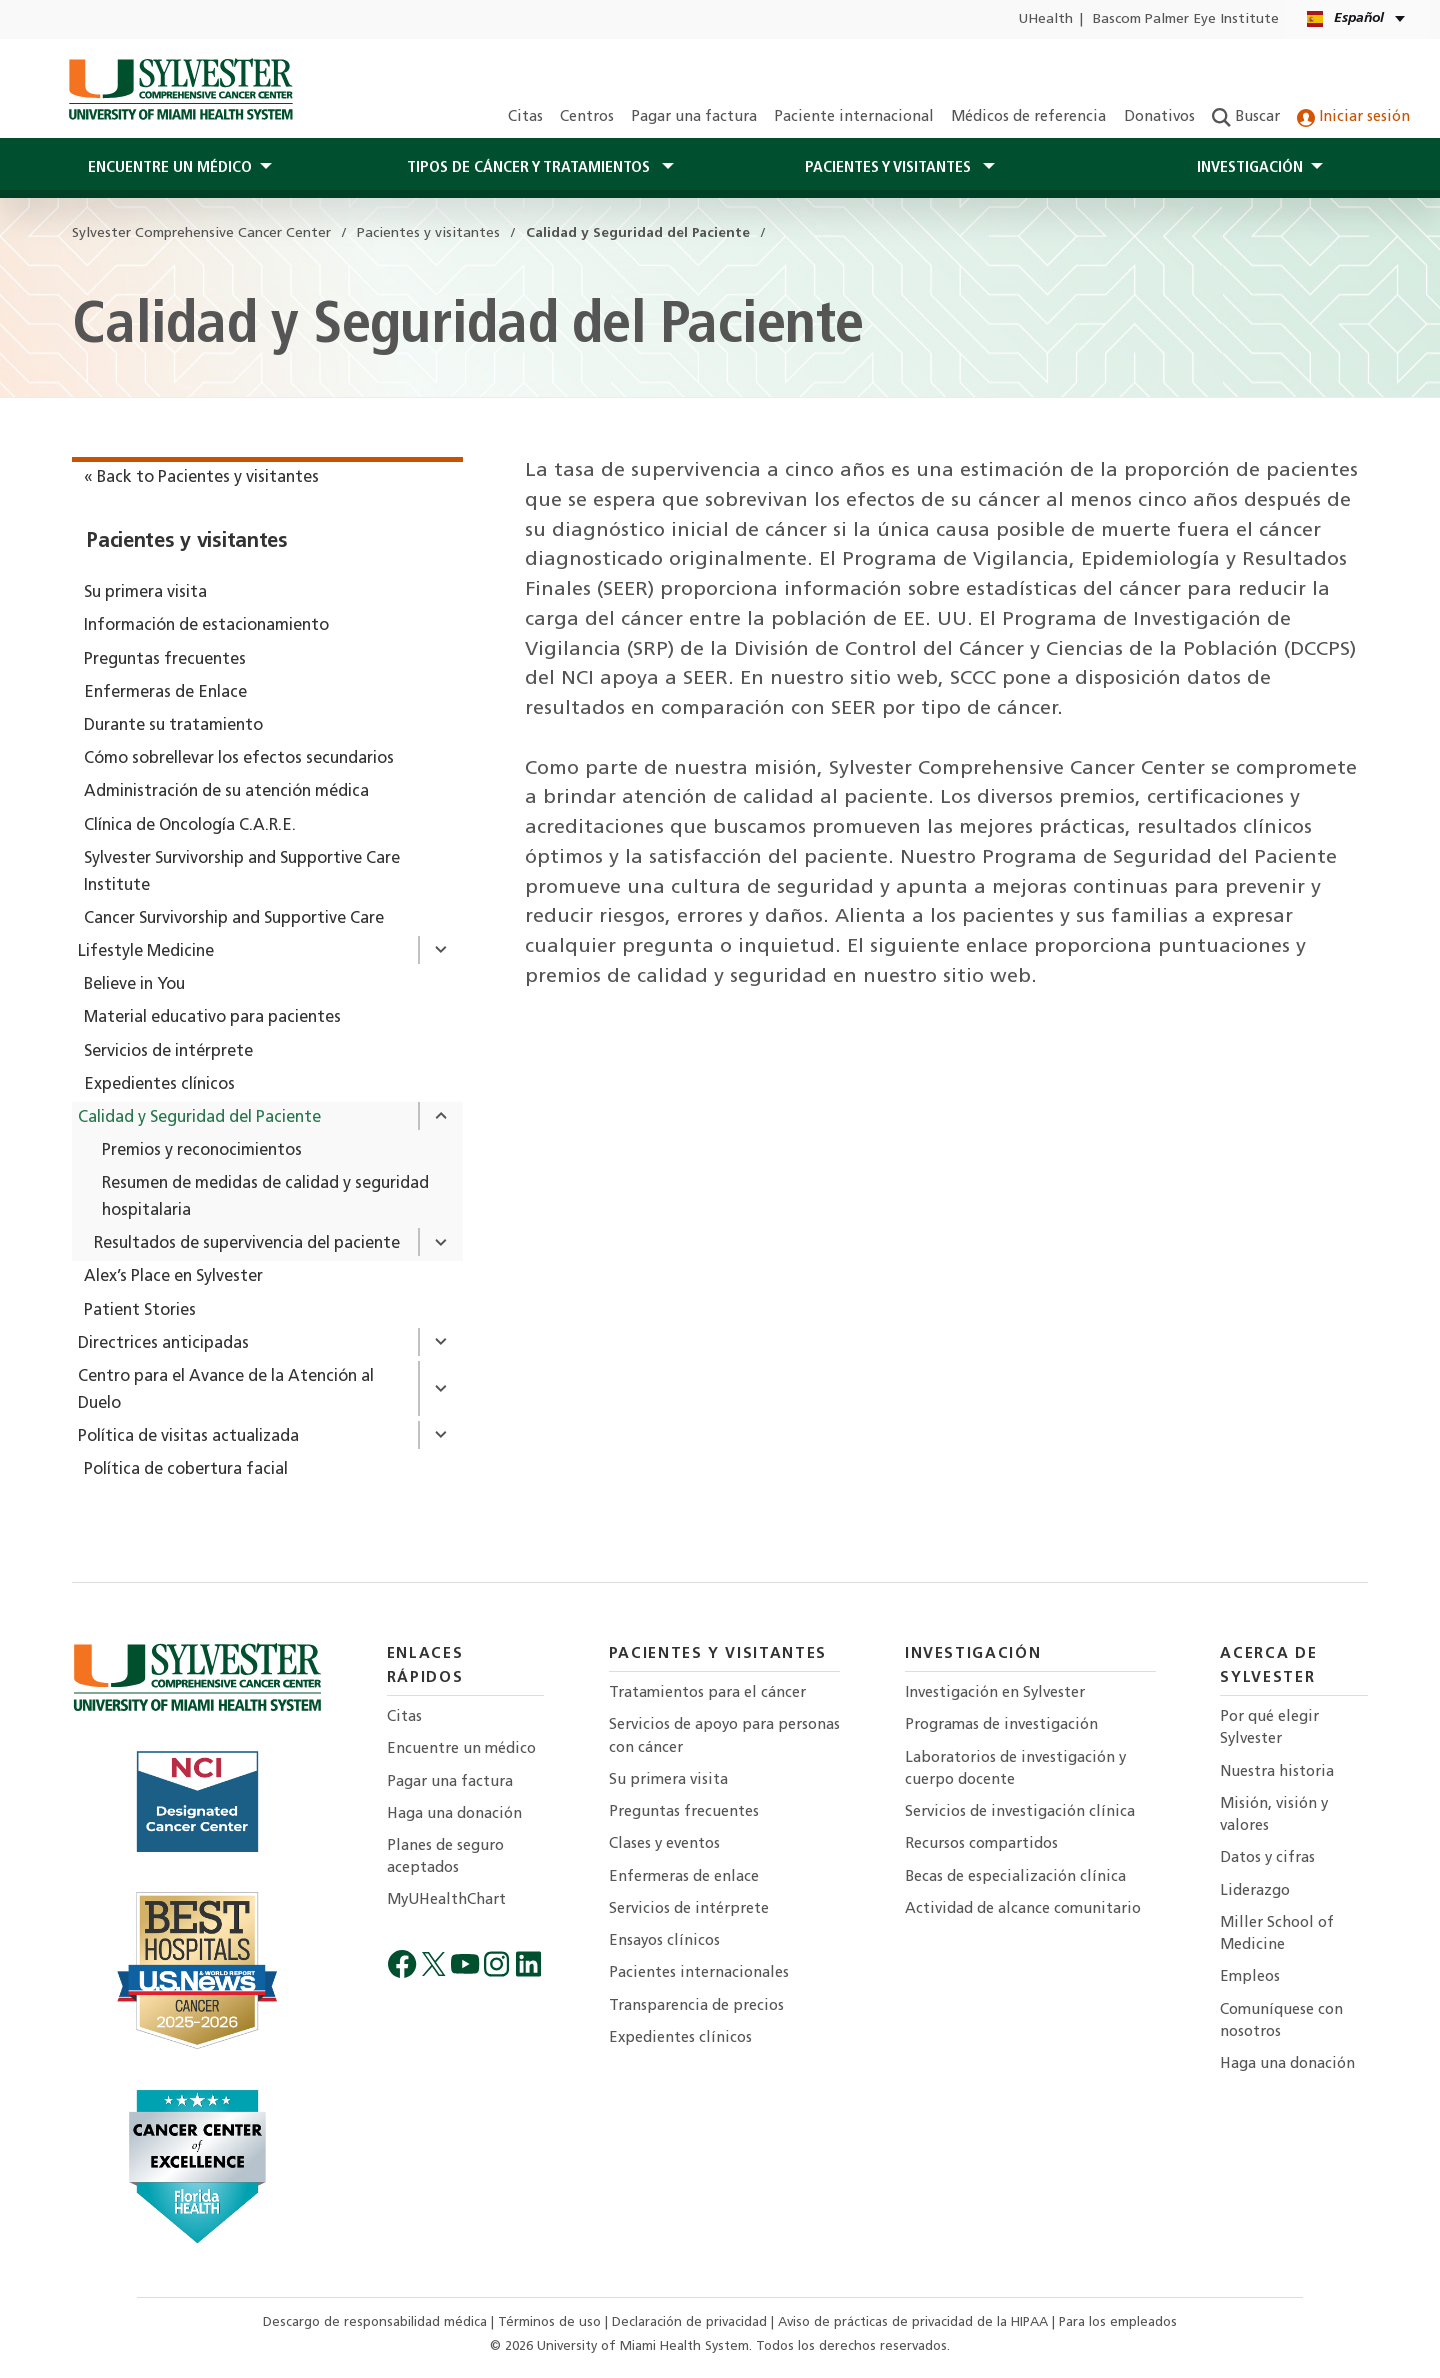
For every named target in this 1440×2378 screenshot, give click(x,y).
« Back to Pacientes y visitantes (201, 478)
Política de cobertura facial (186, 1470)
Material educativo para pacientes (212, 1018)
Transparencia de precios (696, 2006)
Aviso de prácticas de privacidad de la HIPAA (915, 2322)
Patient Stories (140, 1311)
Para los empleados (1118, 2322)
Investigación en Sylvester (995, 1693)
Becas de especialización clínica (1015, 1877)
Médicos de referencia (1028, 117)
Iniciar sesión (1353, 117)
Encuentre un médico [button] (170, 168)
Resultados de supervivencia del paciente (247, 1244)
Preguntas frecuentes (165, 660)
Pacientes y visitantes (187, 542)
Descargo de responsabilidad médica (377, 2322)
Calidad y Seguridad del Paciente (199, 1118)
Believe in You (134, 985)
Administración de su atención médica (226, 792)
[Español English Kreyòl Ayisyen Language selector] (1357, 19)
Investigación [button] (1250, 168)
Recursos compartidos (981, 1844)
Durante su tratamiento (173, 726)
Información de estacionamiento (206, 626)
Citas (525, 117)
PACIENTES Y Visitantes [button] (890, 168)
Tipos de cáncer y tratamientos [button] (530, 168)
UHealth (1045, 19)
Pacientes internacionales (699, 1973)
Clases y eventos (664, 1844)
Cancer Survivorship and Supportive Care (234, 919)
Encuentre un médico (461, 1749)
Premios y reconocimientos (202, 1151)
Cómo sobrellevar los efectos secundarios (239, 759)
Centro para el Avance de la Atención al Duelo (226, 1390)
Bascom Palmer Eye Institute (1186, 19)
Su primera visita (145, 593)
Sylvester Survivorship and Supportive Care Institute (242, 872)
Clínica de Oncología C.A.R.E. (190, 826)
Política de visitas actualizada (188, 1437)
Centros (587, 117)
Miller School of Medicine (1277, 1934)
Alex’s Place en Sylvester (173, 1277)
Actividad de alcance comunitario (1023, 1909)
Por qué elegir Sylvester (1269, 1728)
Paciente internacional (854, 117)
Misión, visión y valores (1274, 1815)
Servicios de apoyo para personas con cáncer (724, 1736)
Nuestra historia (1277, 1772)
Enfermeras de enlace (684, 1877)
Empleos (1250, 1977)
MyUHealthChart (446, 1900)
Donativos (1159, 117)
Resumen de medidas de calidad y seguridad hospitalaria (265, 1197)
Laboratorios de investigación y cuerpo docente (1015, 1769)
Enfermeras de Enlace (165, 693)
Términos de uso (551, 2322)
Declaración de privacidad (691, 2322)
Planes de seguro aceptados (445, 1857)
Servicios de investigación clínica (1020, 1812)
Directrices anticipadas (163, 1344)
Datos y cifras (1267, 1858)
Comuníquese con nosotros (1281, 2021)
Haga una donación (454, 1814)
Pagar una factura (694, 117)
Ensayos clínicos (664, 1941)
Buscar (1246, 117)
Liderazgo (1255, 1891)
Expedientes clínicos (159, 1085)
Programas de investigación (1001, 1725)
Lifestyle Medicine (146, 952)
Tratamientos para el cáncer (707, 1693)
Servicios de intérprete (168, 1052)
